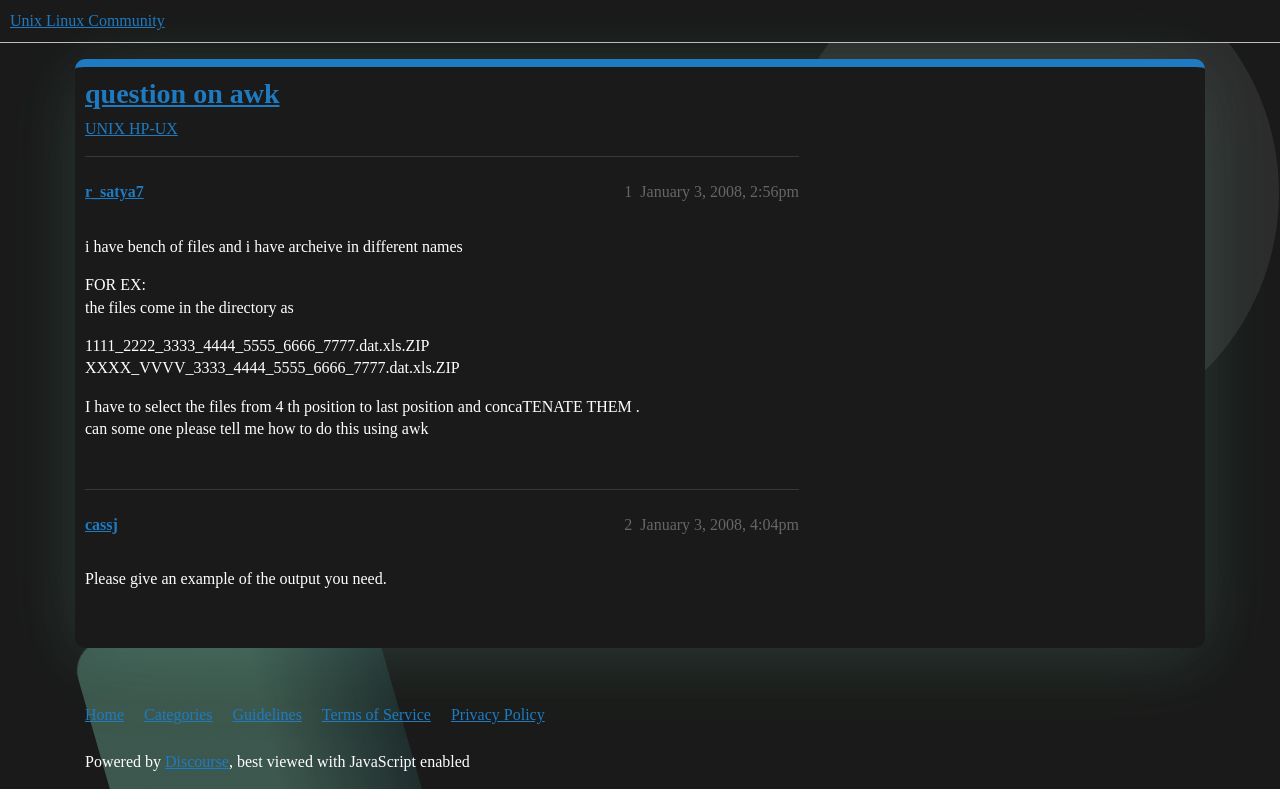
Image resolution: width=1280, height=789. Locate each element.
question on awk (182, 93)
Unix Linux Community (87, 20)
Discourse (197, 761)
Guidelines (267, 714)
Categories (178, 714)
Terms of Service (376, 714)
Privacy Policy (498, 714)
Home (104, 714)
